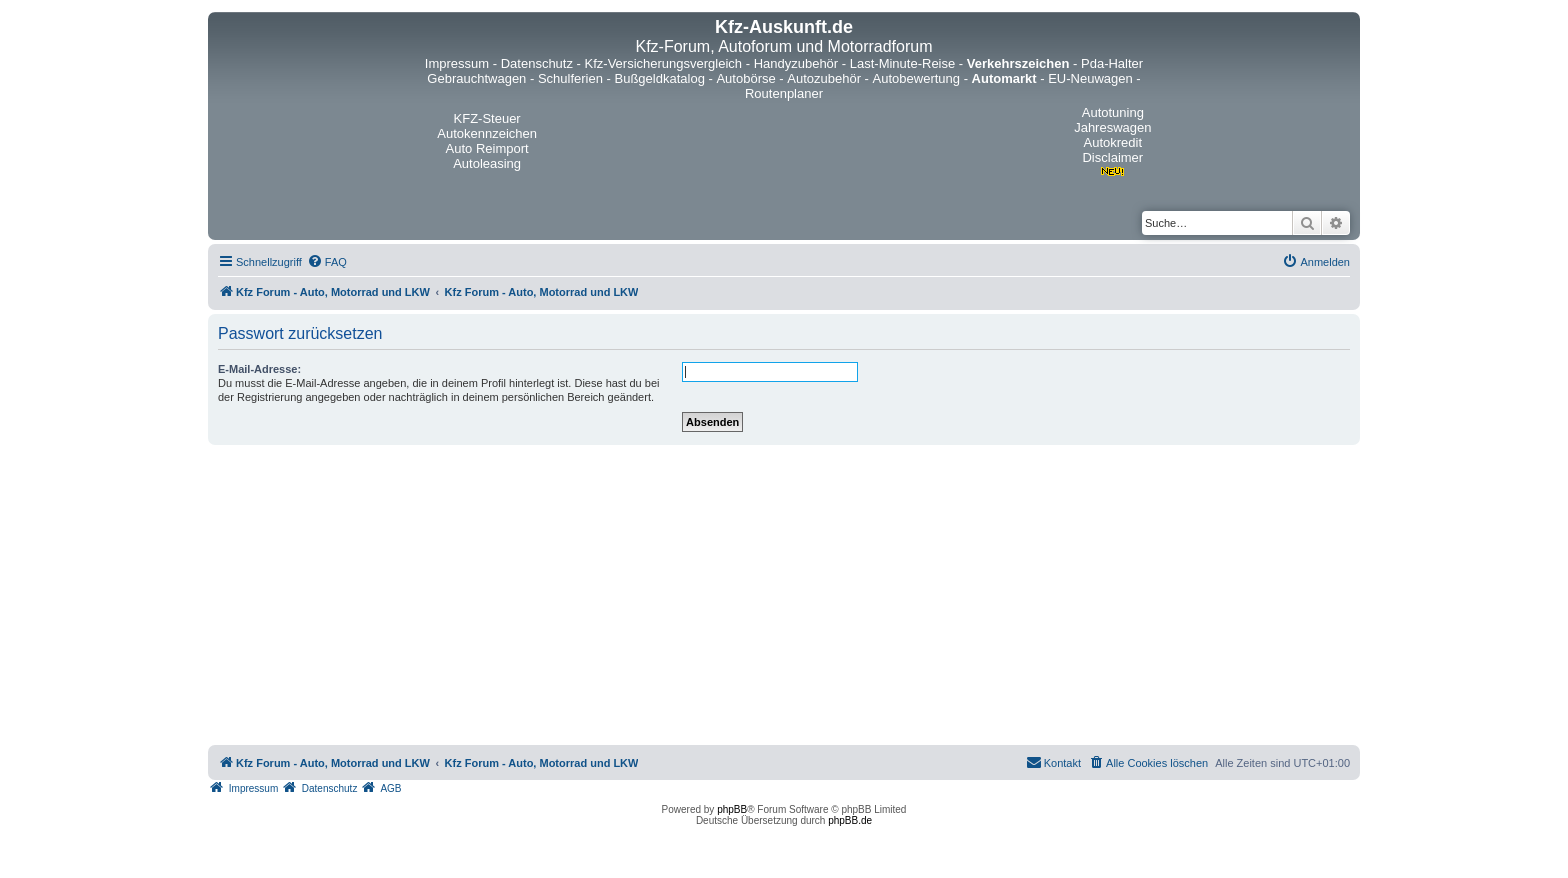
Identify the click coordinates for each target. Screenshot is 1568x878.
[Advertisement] (784, 595)
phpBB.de (850, 820)
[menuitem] (327, 262)
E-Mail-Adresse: (259, 369)
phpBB (732, 809)
